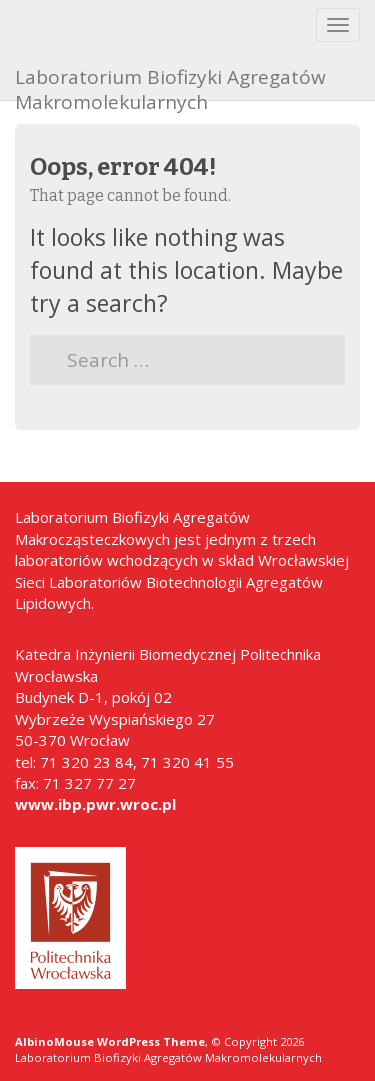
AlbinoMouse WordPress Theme (110, 1041)
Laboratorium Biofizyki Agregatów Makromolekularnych (170, 82)
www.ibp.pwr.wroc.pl (95, 804)
